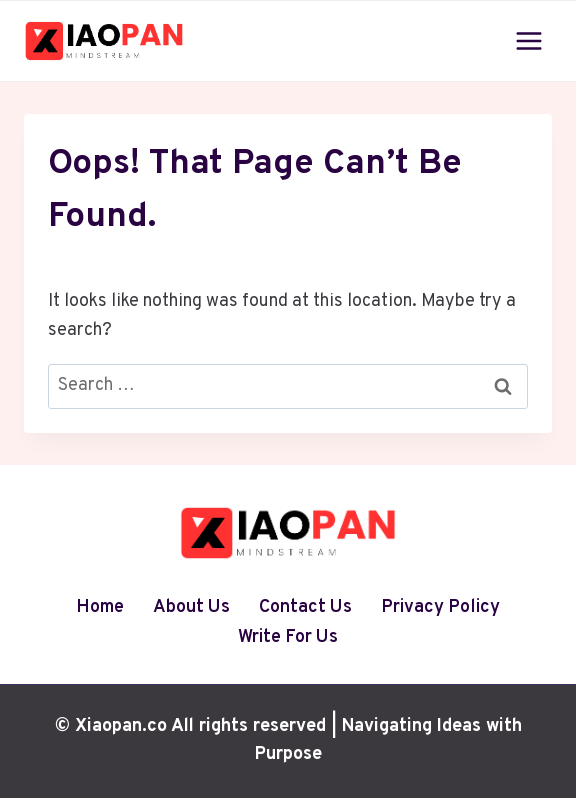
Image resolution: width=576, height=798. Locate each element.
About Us (191, 607)
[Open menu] (528, 40)
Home (100, 607)
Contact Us (305, 607)
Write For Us (288, 637)
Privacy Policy (440, 607)
